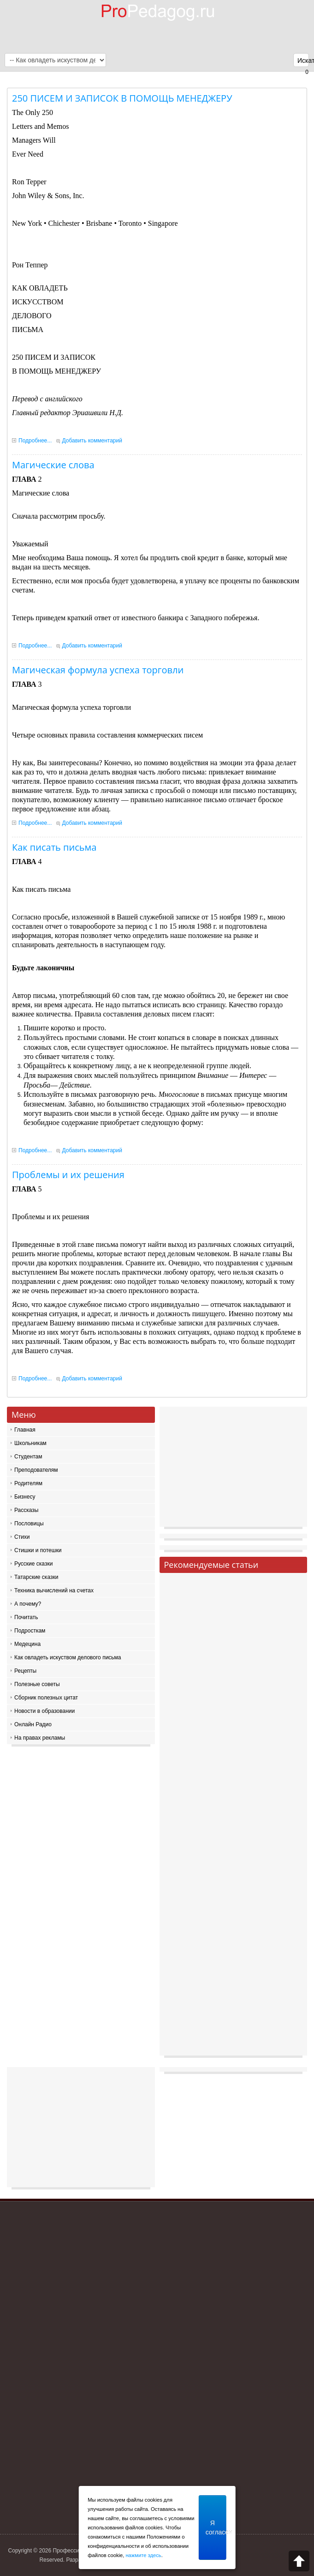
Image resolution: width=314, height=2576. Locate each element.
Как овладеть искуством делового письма (67, 1657)
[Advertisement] (233, 1469)
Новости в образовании (44, 1711)
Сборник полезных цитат (46, 1697)
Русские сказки (33, 1563)
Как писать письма (54, 847)
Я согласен (216, 2527)
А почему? (27, 1604)
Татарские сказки (36, 1577)
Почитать (26, 1617)
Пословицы (29, 1523)
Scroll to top (299, 2561)
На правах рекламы (39, 1738)
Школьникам (30, 1443)
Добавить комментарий (92, 440)
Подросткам (29, 1630)
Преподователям (36, 1470)
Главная (25, 1430)
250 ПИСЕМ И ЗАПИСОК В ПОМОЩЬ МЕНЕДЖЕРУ (122, 98)
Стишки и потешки (37, 1550)
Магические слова (53, 465)
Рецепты (25, 1671)
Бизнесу (24, 1497)
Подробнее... (35, 440)
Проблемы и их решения (68, 1174)
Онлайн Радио (33, 1724)
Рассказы (26, 1510)
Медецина (27, 1644)
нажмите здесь (143, 2555)
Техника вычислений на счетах (54, 1590)
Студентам (28, 1456)
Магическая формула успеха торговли (98, 670)
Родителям (28, 1483)
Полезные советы (37, 1684)
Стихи (22, 1537)
